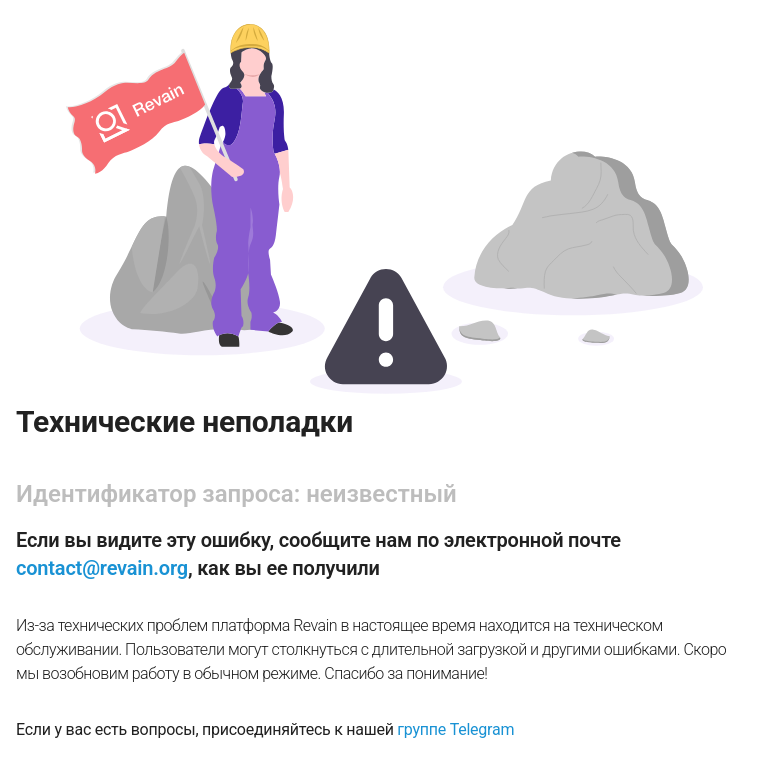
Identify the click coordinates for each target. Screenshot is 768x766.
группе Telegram (455, 729)
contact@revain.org (102, 568)
